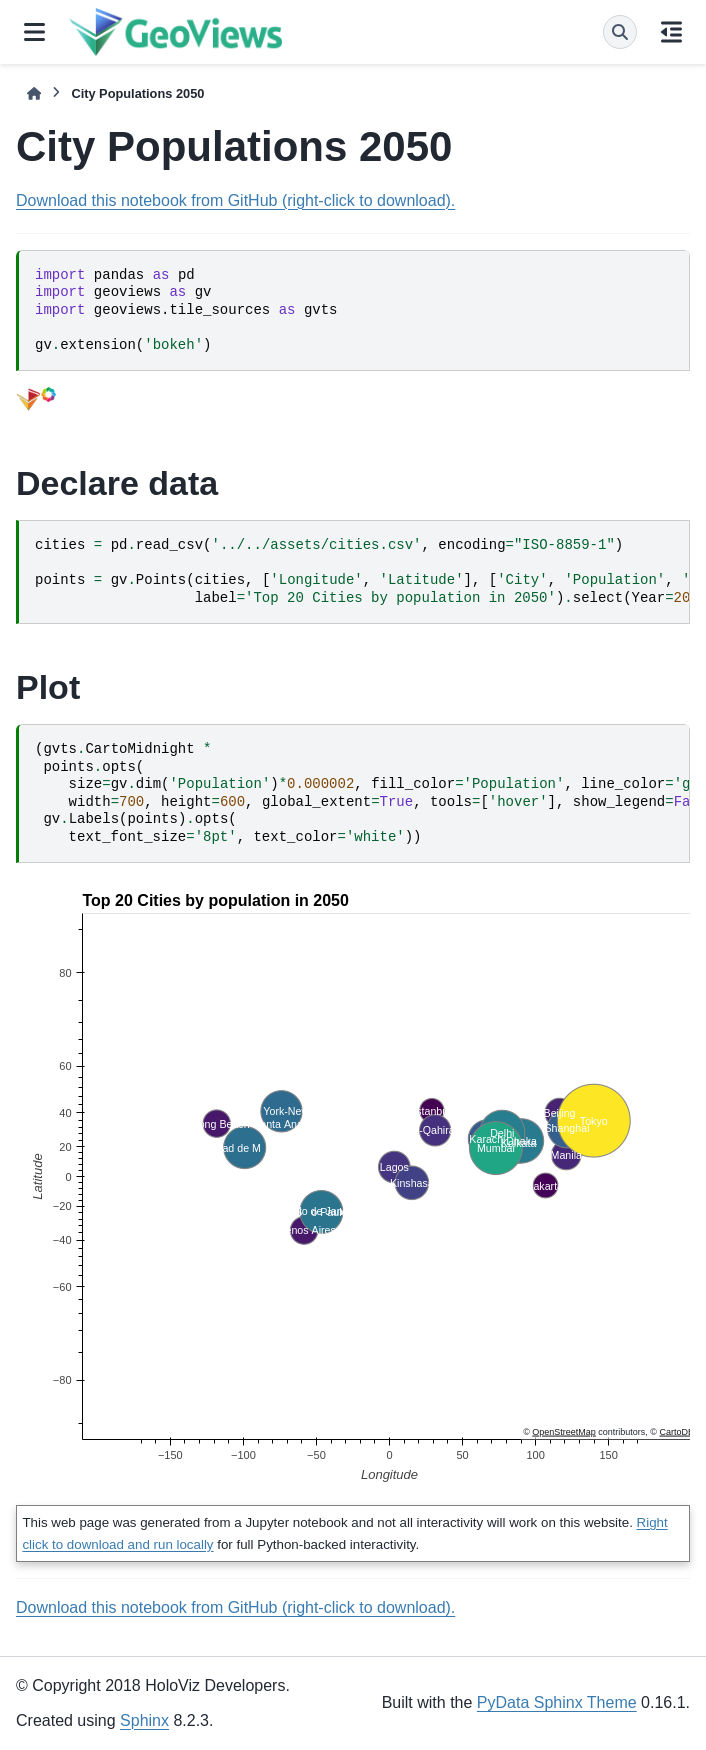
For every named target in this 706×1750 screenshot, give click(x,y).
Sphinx (144, 1720)
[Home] (34, 93)
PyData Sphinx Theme (557, 1702)
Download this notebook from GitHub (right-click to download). (235, 200)
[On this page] (671, 32)
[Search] (620, 32)
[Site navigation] (34, 32)
